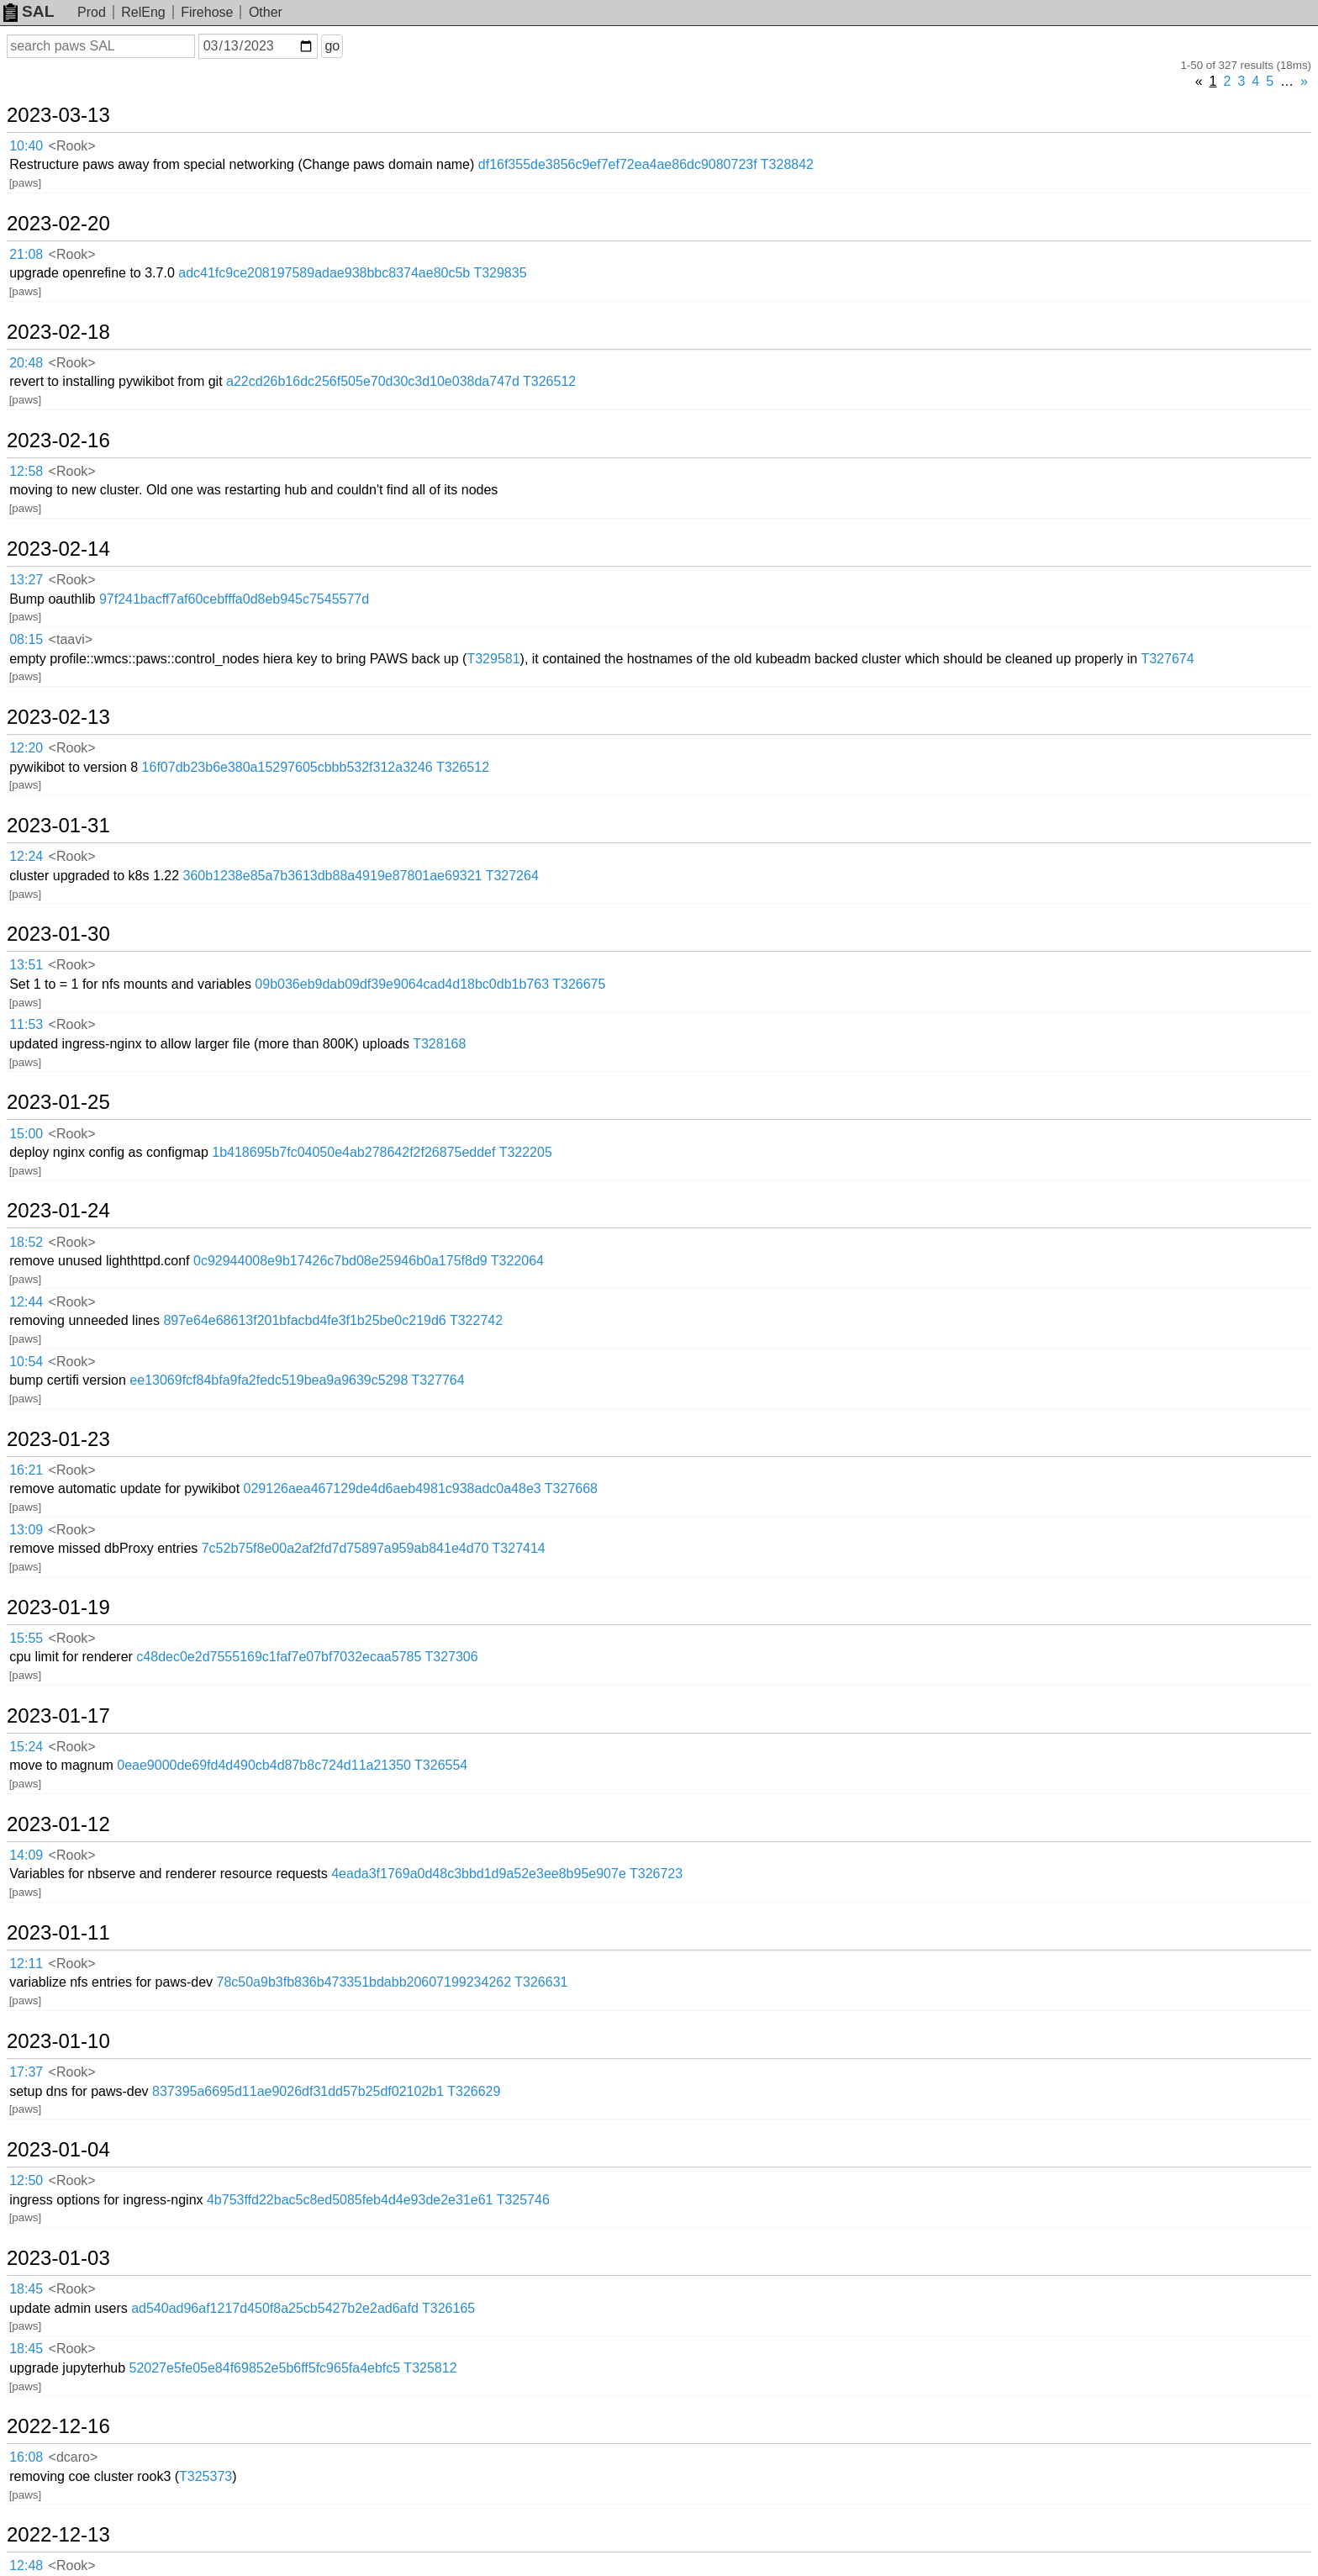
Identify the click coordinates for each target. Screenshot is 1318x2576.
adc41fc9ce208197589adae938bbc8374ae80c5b (324, 273)
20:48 (26, 363)
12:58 (26, 471)
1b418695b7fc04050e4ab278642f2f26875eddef (353, 1152)
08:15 (26, 639)
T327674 (1167, 659)
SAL (28, 11)
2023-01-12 (58, 1824)
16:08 (26, 2457)
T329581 (493, 659)
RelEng (143, 12)
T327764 (438, 1380)
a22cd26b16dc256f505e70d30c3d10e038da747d (372, 381)
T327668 (571, 1488)
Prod (91, 12)
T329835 (499, 273)
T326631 (540, 1982)
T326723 (656, 1873)
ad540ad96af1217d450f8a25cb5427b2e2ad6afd (275, 2308)
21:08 (26, 254)
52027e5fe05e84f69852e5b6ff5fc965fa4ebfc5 (265, 2368)
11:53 (26, 1024)
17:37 (26, 2072)
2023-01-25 (58, 1102)
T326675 (578, 984)
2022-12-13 (58, 2535)
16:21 (26, 1470)
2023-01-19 (58, 1607)
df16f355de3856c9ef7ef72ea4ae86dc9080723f (617, 164)
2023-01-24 (58, 1210)
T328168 (439, 1044)
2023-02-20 (58, 223)
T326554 (440, 1765)
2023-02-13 (58, 717)
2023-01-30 (58, 934)
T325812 (429, 2368)
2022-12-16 (58, 2426)
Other (265, 12)
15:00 (26, 1134)
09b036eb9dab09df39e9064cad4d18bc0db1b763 (402, 984)
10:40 (26, 146)
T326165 (448, 2308)
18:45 (26, 2289)
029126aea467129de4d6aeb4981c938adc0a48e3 (392, 1488)
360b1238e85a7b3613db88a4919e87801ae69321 (332, 875)
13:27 (26, 580)
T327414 (519, 1548)
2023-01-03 (58, 2258)
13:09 (26, 1530)
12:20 (26, 748)
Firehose (207, 12)
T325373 (205, 2476)
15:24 (26, 1746)
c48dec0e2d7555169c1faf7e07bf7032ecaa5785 (278, 1657)
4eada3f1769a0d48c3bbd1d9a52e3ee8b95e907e (478, 1873)
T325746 (523, 2200)
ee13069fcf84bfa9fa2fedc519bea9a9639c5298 (268, 1380)
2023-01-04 (58, 2149)
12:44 (26, 1302)
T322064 (517, 1261)
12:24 (26, 856)
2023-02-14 (58, 549)
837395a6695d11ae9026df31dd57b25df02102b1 (298, 2091)
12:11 (26, 1963)
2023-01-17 (58, 1716)
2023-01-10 (58, 2041)
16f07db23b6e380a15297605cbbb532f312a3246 (287, 767)
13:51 (26, 965)
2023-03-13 (58, 115)
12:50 (26, 2180)
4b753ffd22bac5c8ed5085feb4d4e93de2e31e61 (350, 2200)
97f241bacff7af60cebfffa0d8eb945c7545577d (234, 599)
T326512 (549, 381)
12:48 (26, 2565)
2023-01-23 (58, 1439)
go (332, 46)
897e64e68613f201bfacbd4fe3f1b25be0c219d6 (304, 1320)
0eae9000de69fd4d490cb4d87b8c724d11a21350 (264, 1765)
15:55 (26, 1638)
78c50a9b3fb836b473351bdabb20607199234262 (364, 1982)
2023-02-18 (58, 332)
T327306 (451, 1657)
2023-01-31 (58, 825)
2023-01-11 (58, 1933)
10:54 (26, 1361)
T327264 (512, 875)
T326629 (473, 2091)
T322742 (476, 1320)
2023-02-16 (58, 440)
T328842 (787, 164)
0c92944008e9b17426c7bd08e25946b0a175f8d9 (340, 1261)
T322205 (525, 1152)
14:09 (26, 1855)
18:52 (26, 1242)
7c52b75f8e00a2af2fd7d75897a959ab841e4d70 (345, 1548)
